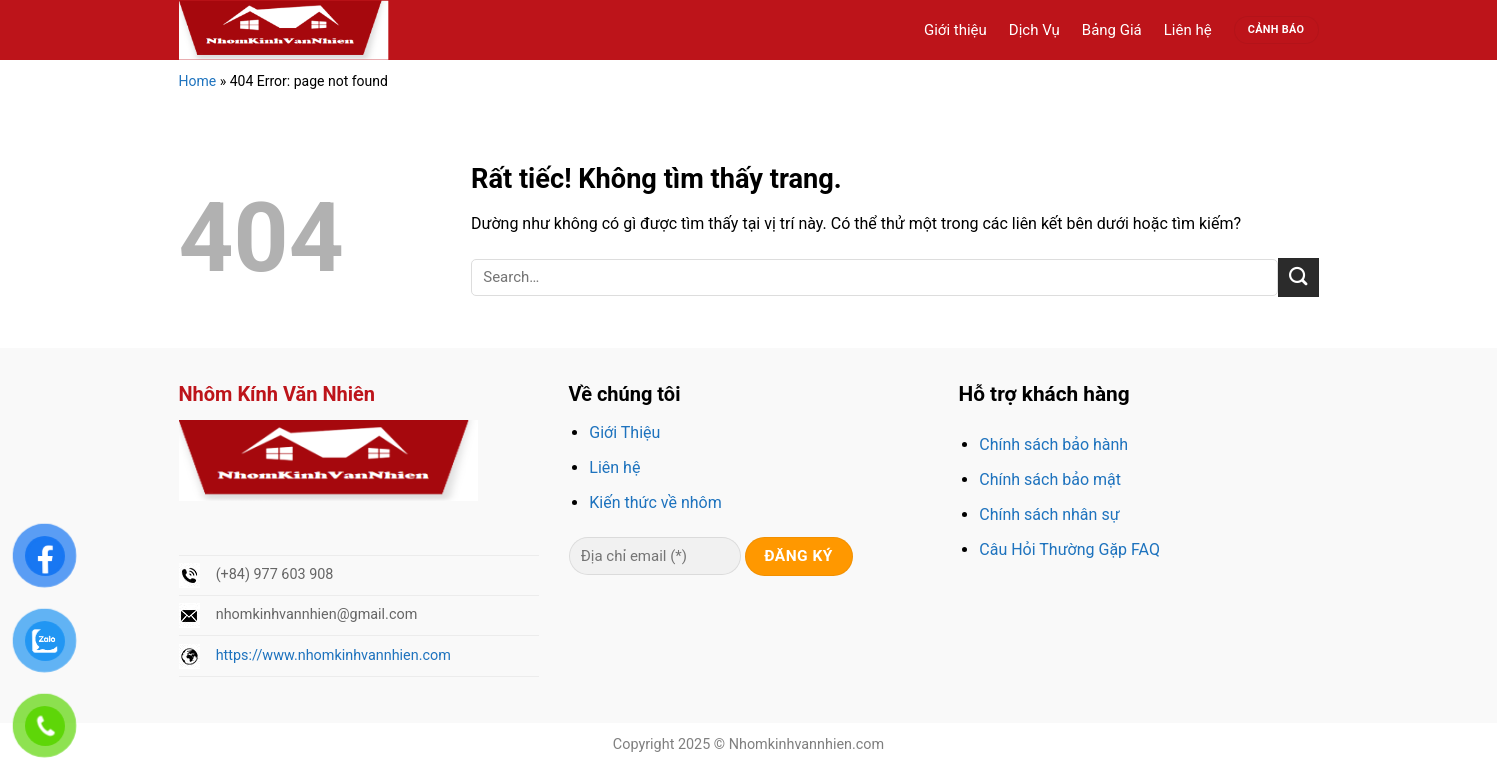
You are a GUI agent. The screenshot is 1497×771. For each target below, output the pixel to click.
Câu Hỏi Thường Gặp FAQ (1069, 549)
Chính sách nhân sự (1049, 514)
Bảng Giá (1112, 30)
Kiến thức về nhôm (655, 502)
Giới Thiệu (624, 432)
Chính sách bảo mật (1050, 479)
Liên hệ (1188, 30)
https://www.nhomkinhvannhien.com (333, 655)
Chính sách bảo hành (1053, 444)
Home (198, 81)
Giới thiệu (955, 30)
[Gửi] (1298, 277)
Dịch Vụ (1034, 30)
